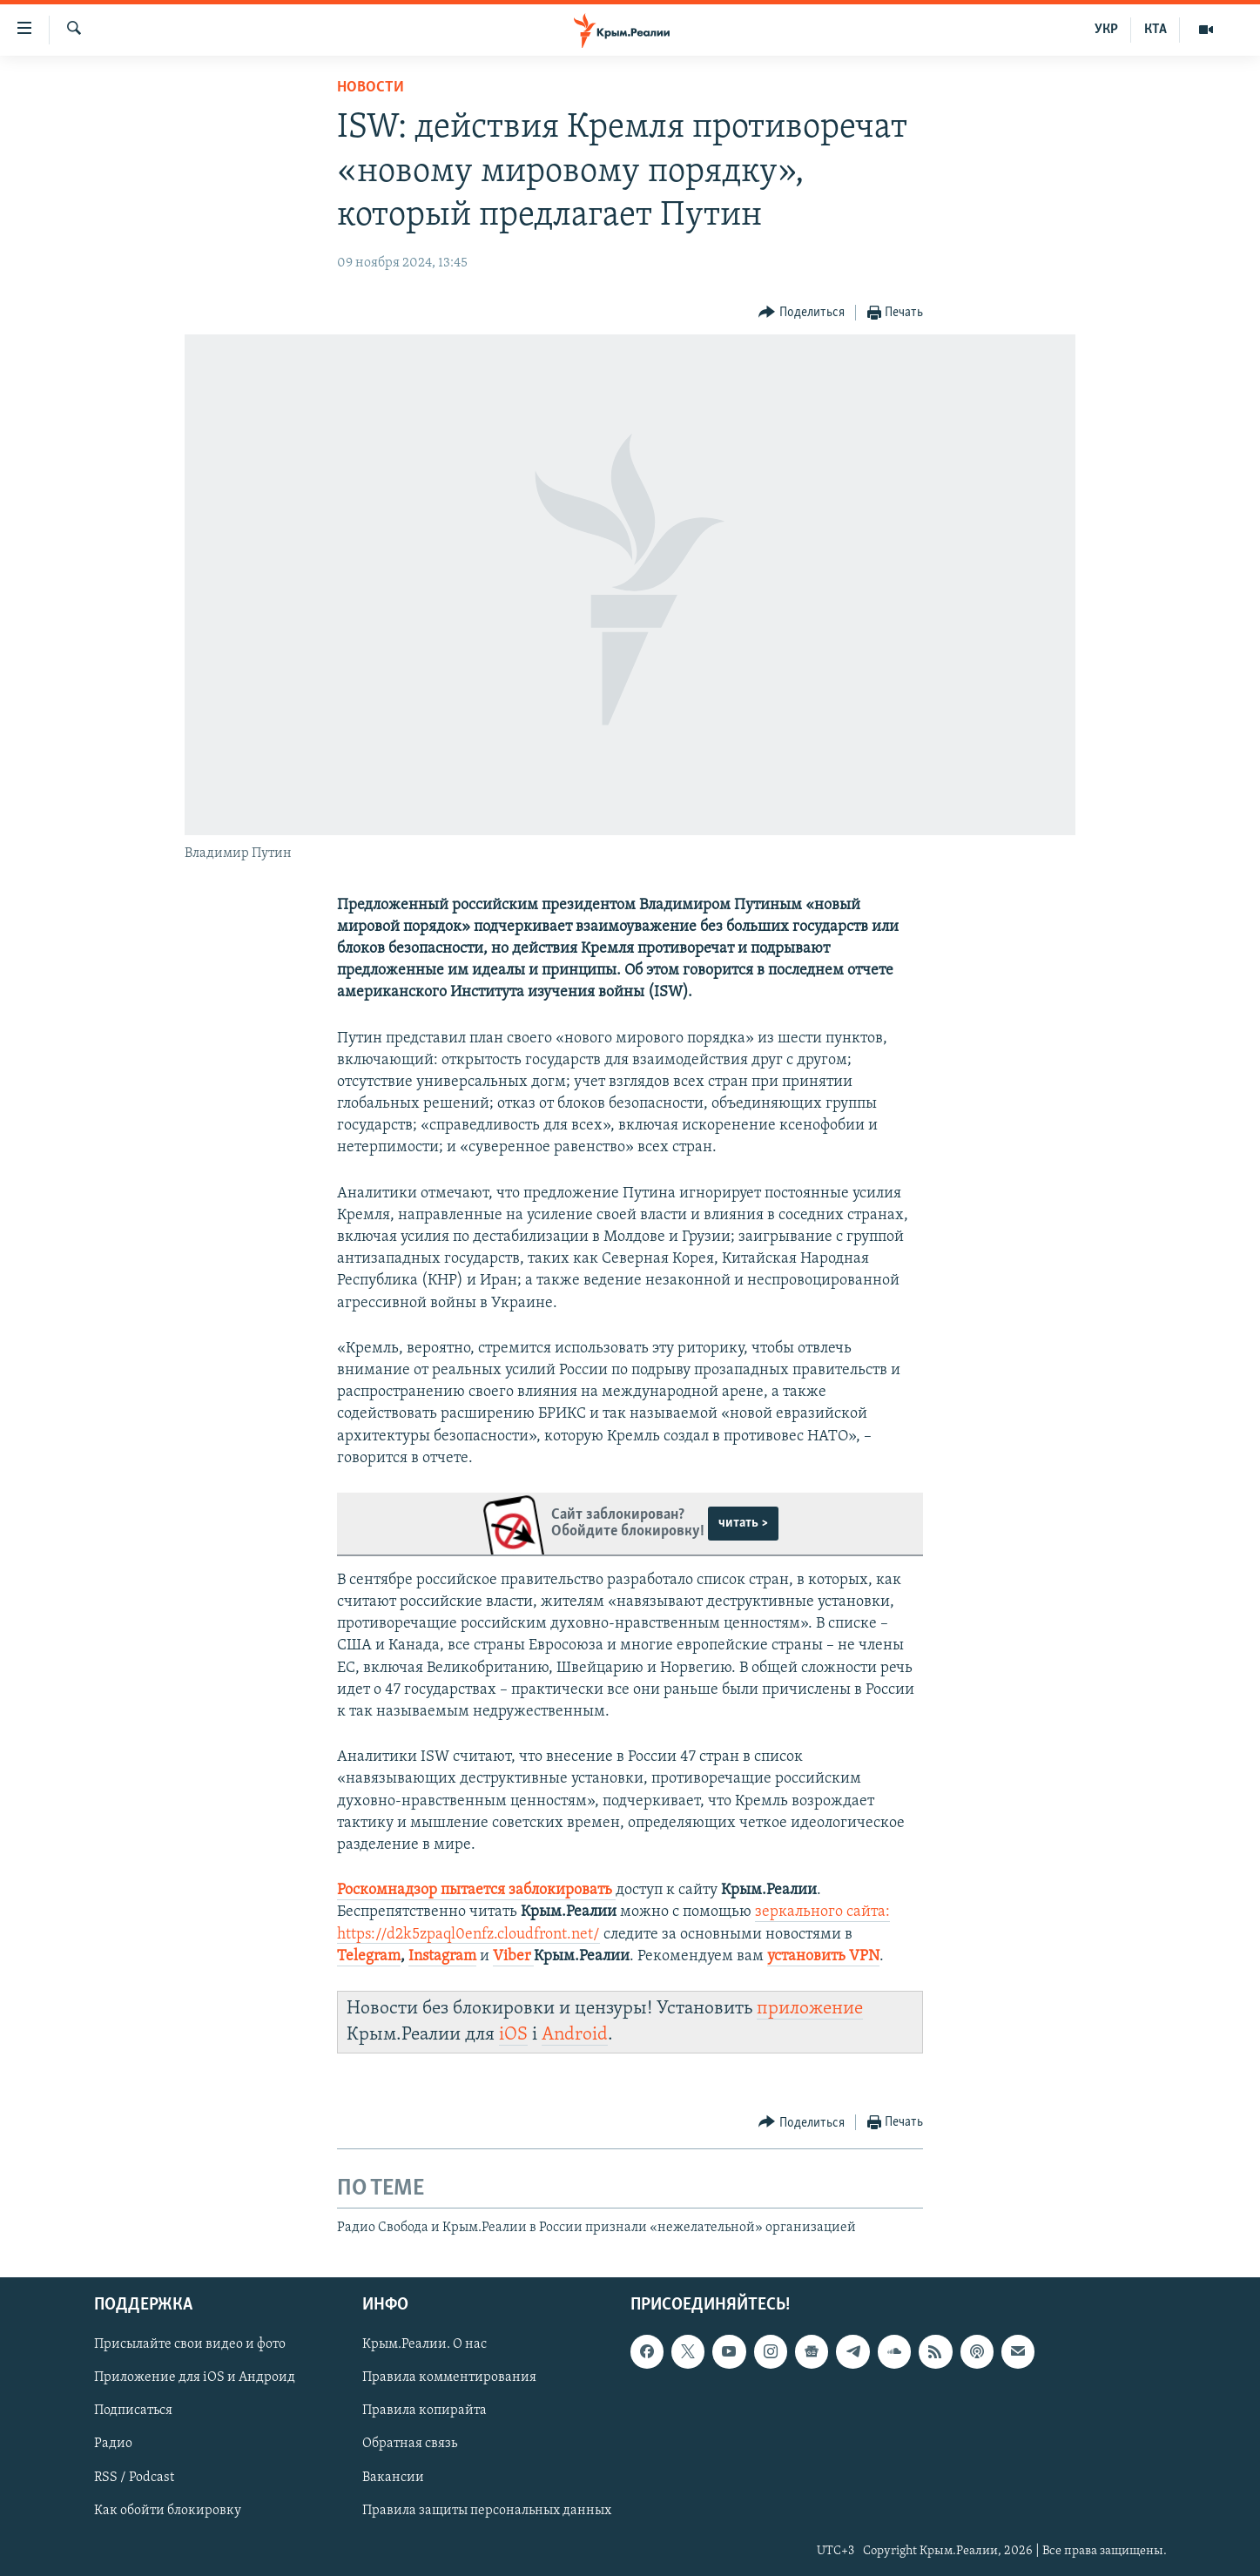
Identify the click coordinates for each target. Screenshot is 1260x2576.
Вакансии (393, 2477)
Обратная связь (409, 2444)
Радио (113, 2444)
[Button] (801, 313)
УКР (1106, 30)
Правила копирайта (424, 2411)
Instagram (442, 1956)
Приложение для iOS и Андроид (194, 2377)
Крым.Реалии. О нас (424, 2344)
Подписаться (133, 2411)
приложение (810, 2008)
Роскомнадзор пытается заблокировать (476, 1890)
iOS (513, 2035)
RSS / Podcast (134, 2477)
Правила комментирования (449, 2377)
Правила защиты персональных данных (486, 2510)
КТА (1155, 30)
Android (575, 2035)
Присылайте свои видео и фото (190, 2344)
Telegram (369, 1956)
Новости (370, 87)
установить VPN (823, 1956)
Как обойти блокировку (167, 2510)
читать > (743, 1523)
